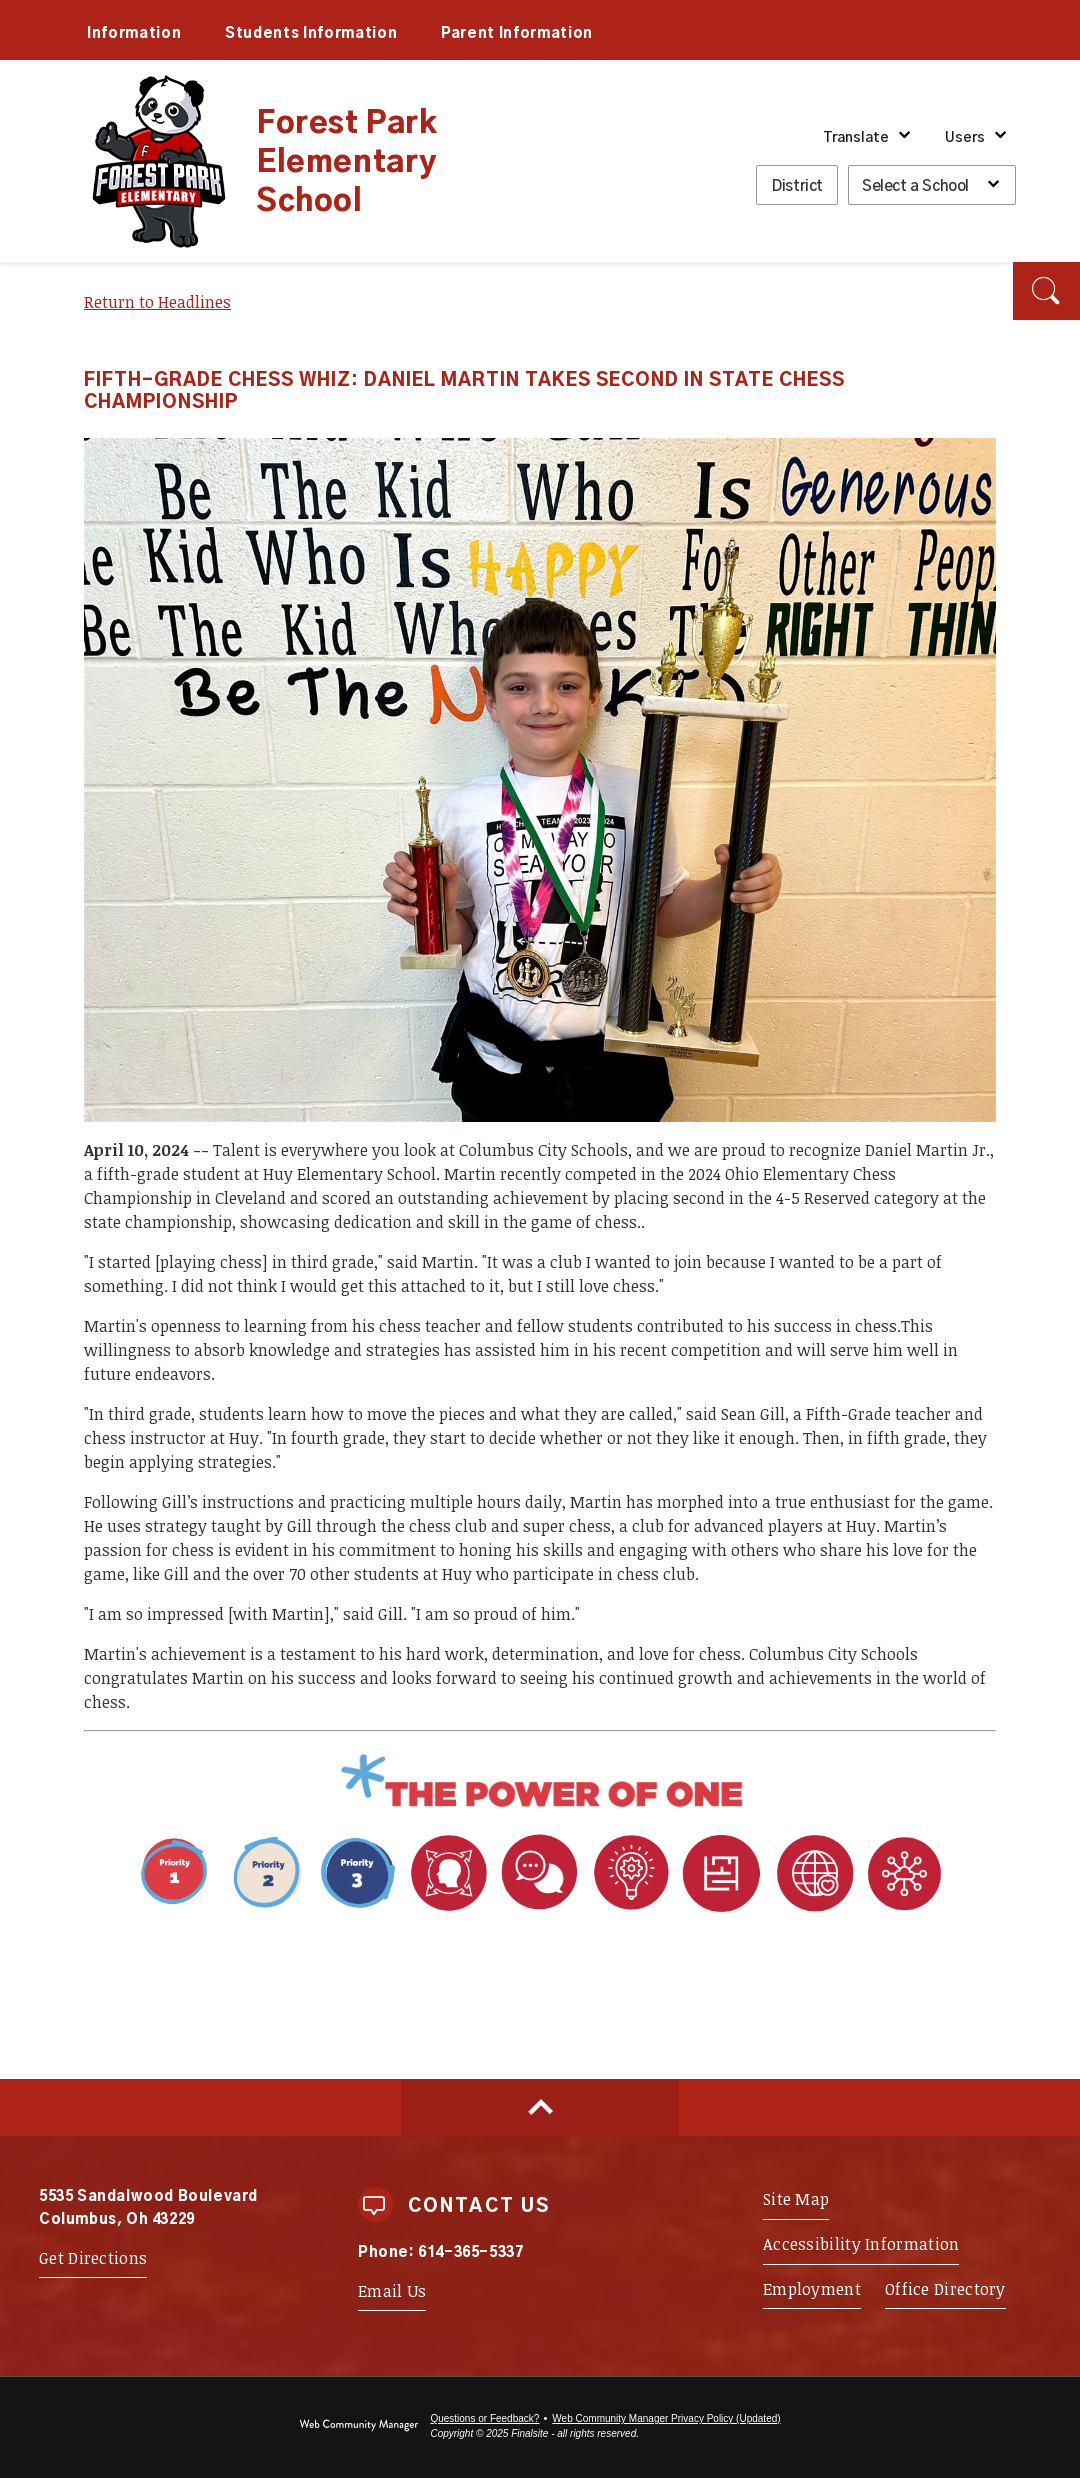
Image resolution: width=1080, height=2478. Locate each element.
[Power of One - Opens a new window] (540, 1806)
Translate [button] (856, 138)
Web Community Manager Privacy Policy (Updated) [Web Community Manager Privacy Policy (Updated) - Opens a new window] (666, 2418)
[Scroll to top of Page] (540, 2107)
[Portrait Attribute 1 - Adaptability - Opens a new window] (676, 1913)
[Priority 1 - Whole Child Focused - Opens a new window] (267, 1913)
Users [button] (965, 138)
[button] (1046, 291)
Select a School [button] (915, 186)
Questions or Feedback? (484, 2418)
